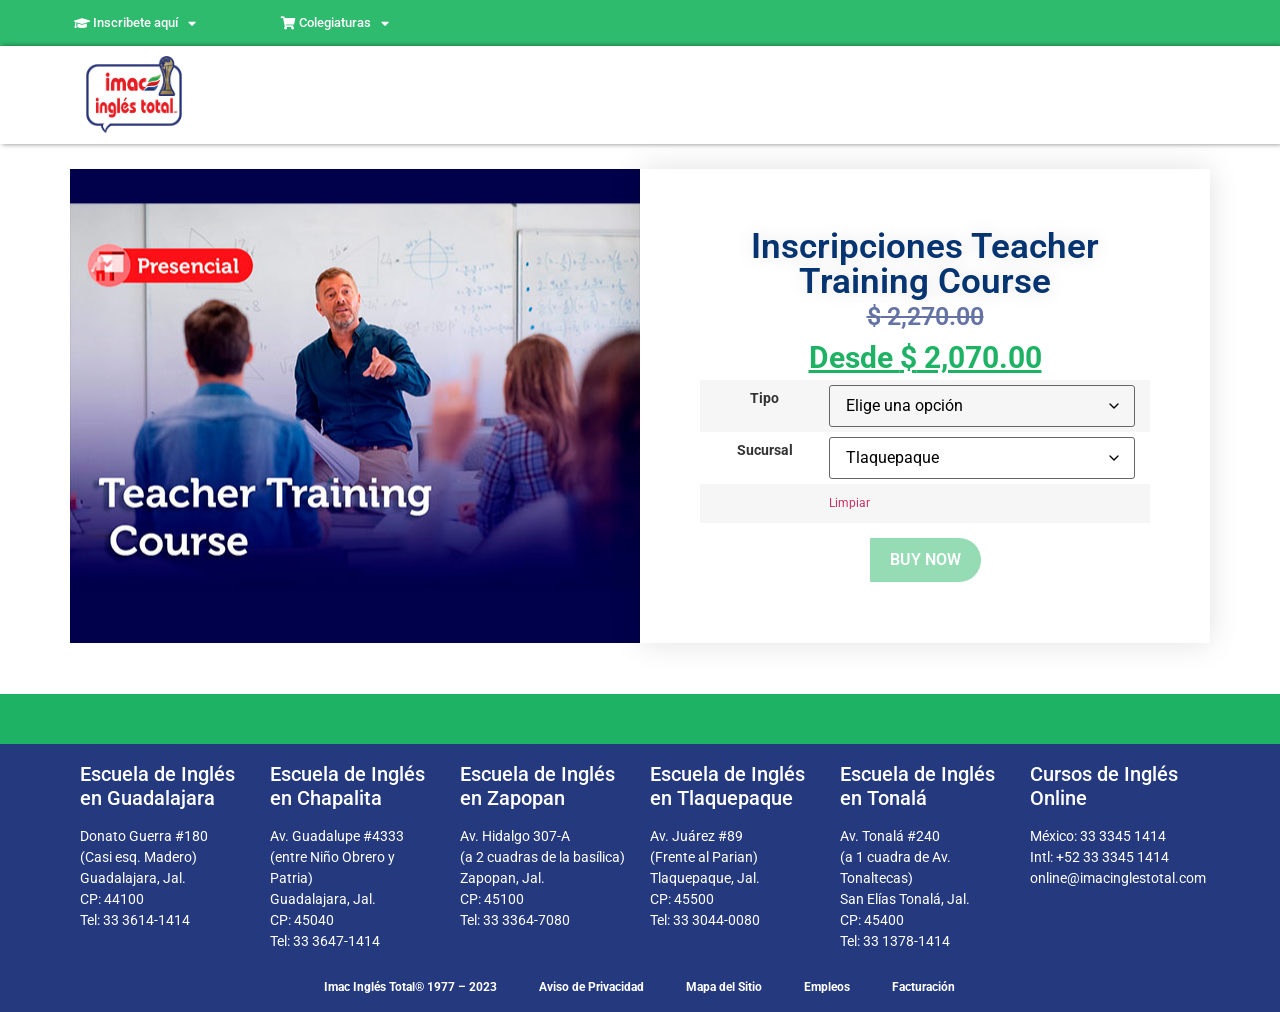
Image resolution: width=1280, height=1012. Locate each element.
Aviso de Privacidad (591, 987)
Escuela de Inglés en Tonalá (917, 786)
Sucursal (765, 451)
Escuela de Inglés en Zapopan (537, 786)
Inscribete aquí (135, 23)
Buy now (925, 559)
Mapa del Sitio (724, 987)
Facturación (923, 987)
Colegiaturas (335, 23)
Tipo (764, 399)
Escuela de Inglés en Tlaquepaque (727, 786)
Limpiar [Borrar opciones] (849, 503)
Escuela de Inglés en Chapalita (347, 786)
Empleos (827, 987)
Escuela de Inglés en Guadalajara (157, 786)
